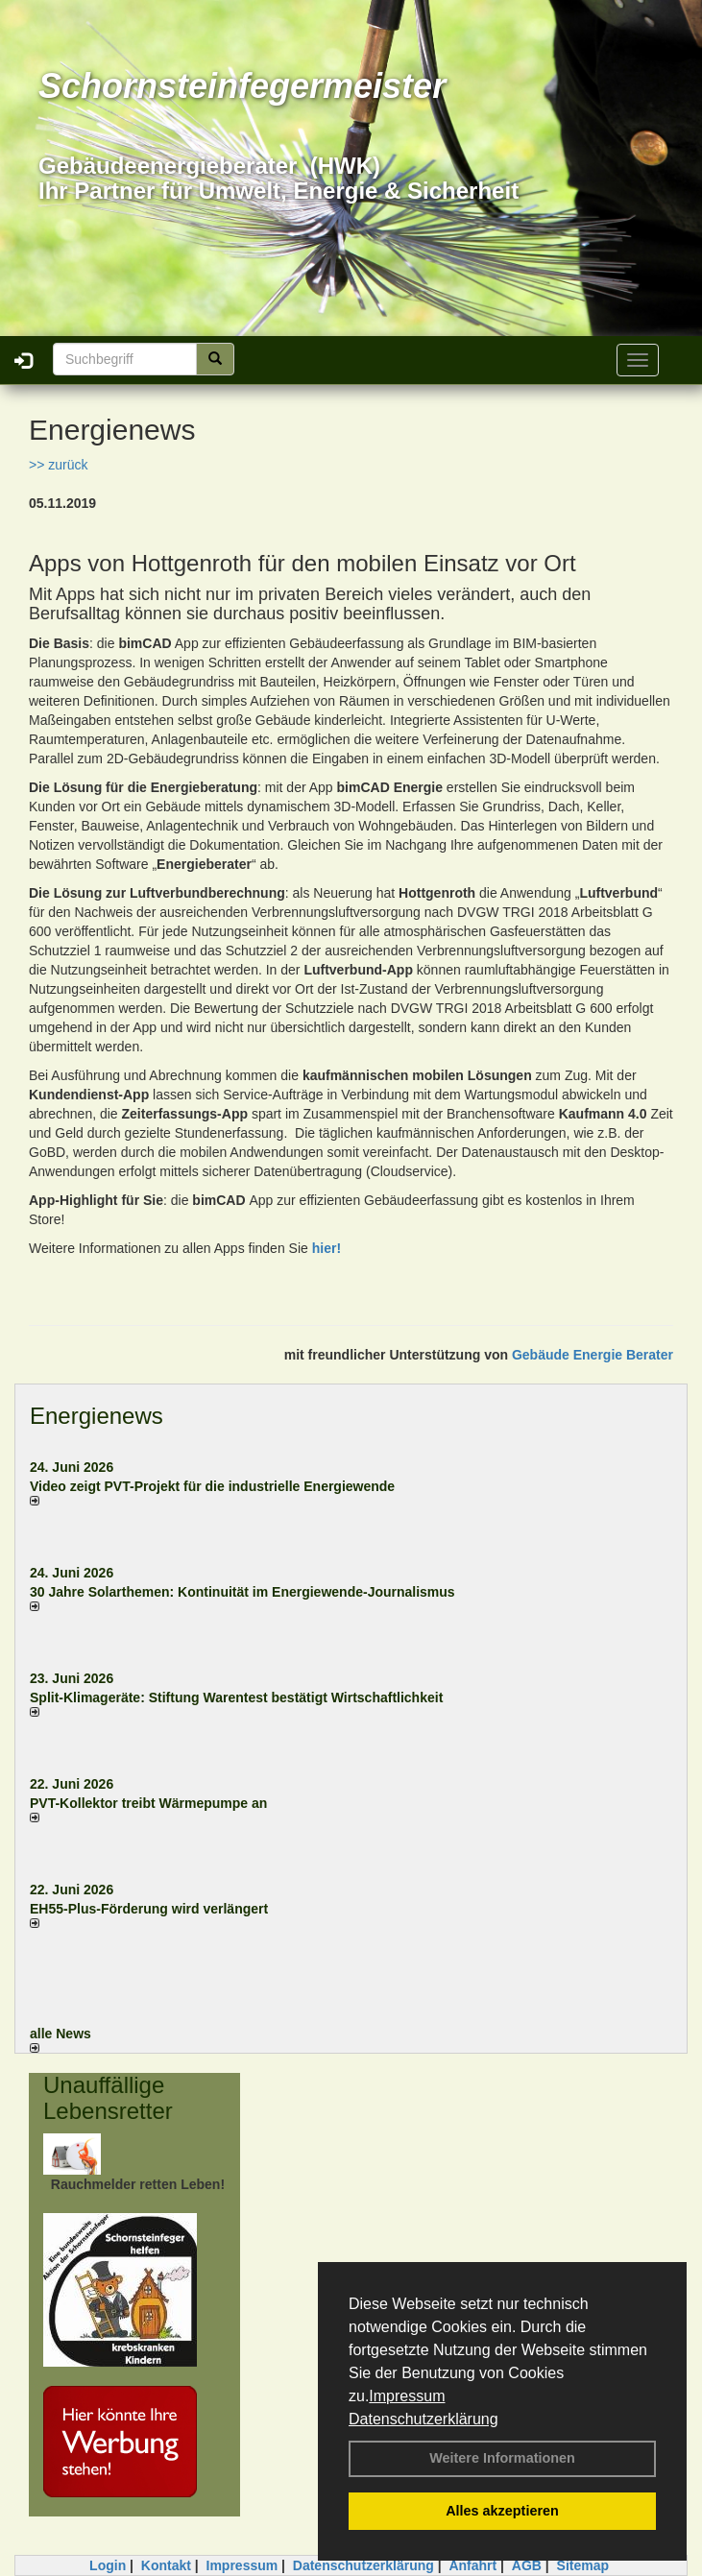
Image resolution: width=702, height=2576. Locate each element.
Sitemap (583, 2565)
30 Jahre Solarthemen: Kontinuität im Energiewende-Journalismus (242, 1592)
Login (107, 2565)
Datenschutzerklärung (423, 2419)
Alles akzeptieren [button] (502, 2510)
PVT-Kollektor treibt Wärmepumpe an (148, 1803)
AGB (527, 2565)
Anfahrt (472, 2565)
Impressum (407, 2396)
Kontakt (166, 2565)
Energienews (96, 1416)
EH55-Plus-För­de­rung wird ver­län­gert (149, 1908)
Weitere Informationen (502, 2458)
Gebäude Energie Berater (592, 1354)
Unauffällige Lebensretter (108, 2097)
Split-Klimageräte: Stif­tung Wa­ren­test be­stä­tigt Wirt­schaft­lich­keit (236, 1697)
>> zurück (58, 464)
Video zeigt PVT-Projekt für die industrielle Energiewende (212, 1486)
